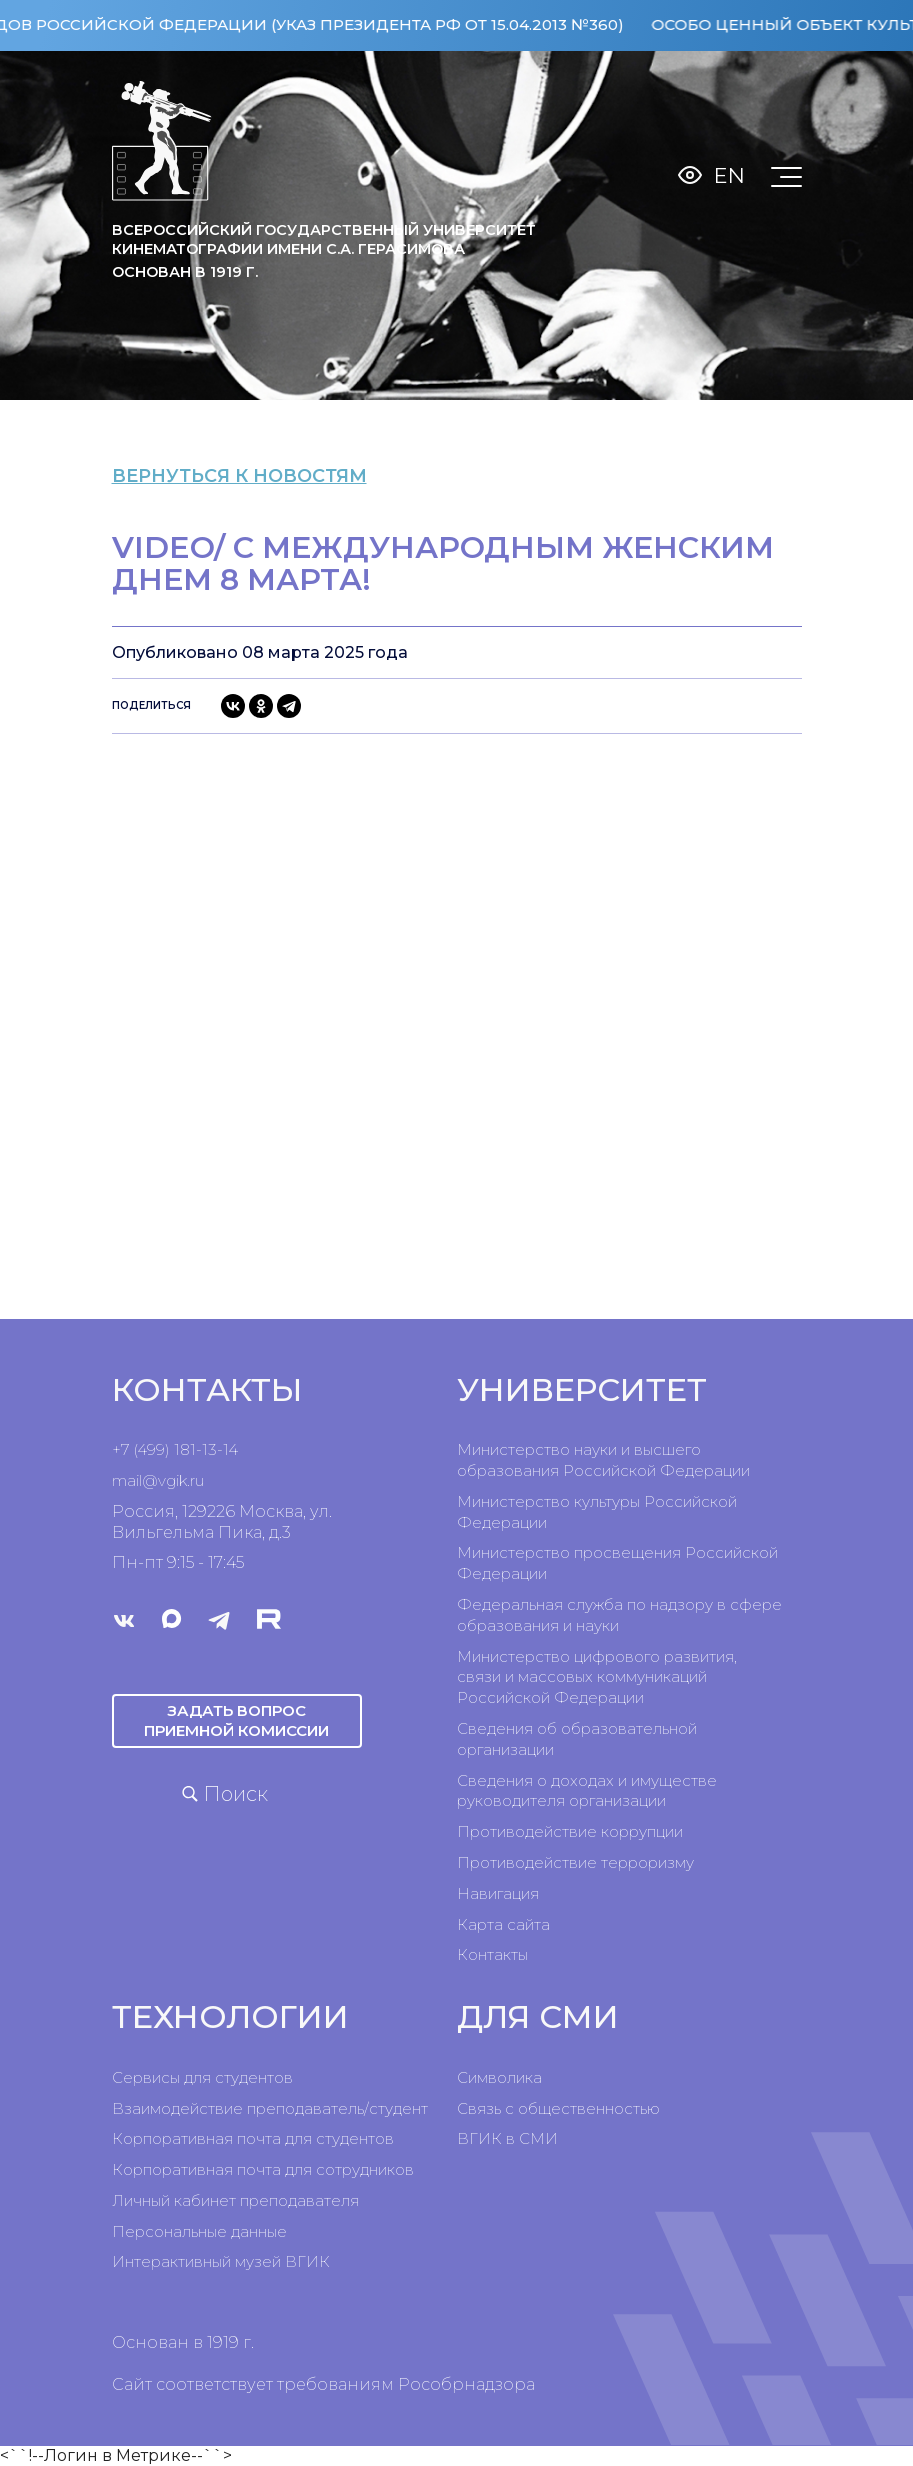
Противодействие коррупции (570, 1831)
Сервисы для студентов (202, 2077)
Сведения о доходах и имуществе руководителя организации (587, 1791)
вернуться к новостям (267, 475)
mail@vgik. (151, 1480)
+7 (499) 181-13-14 (175, 1449)
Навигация (498, 1893)
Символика (499, 2077)
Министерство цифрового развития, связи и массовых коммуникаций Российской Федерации (597, 1677)
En (729, 175)
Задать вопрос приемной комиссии (236, 1720)
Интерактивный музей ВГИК (221, 2261)
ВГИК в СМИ (507, 2138)
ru (197, 1480)
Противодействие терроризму (575, 1862)
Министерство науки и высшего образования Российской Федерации (603, 1460)
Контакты (492, 1954)
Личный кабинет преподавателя (235, 2200)
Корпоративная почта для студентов (253, 2138)
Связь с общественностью (558, 2108)
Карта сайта (503, 1924)
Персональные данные (199, 2231)
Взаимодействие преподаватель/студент (270, 2108)
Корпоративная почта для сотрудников (263, 2169)
